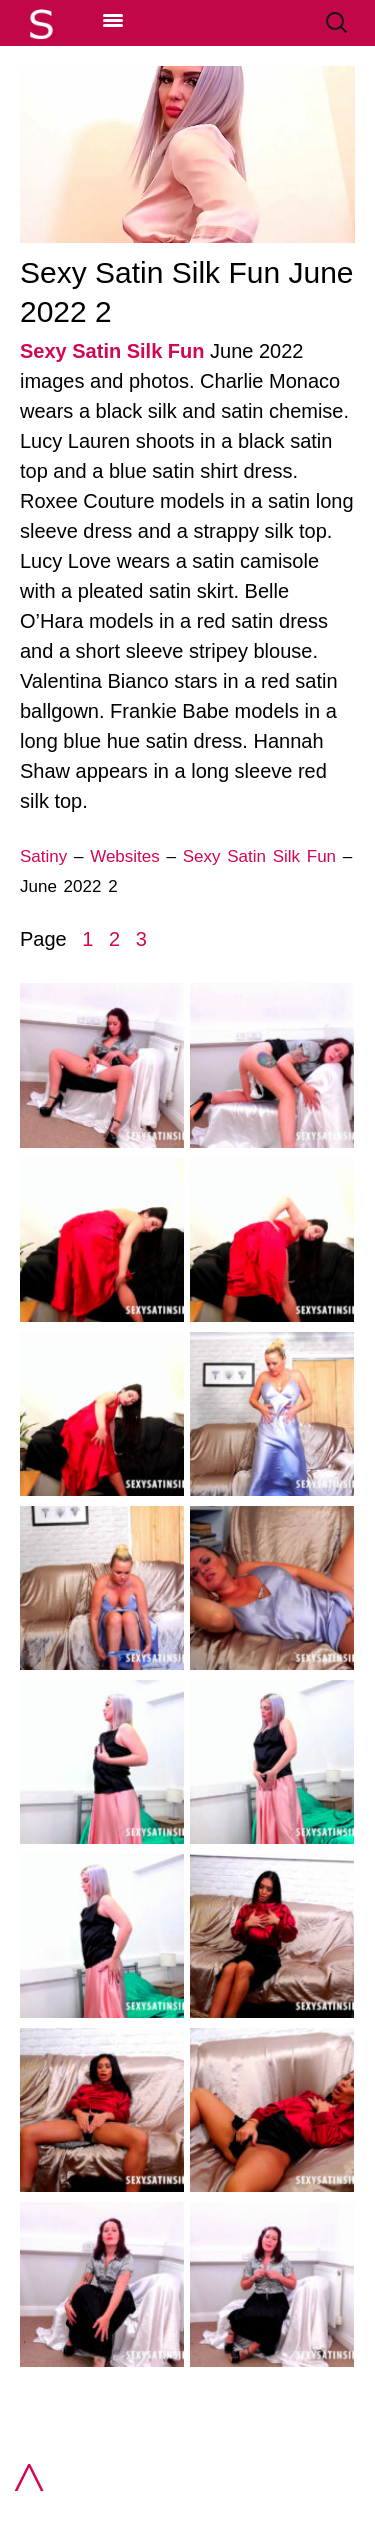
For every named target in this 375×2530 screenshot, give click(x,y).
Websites (125, 856)
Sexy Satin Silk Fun (112, 351)
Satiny (43, 856)
